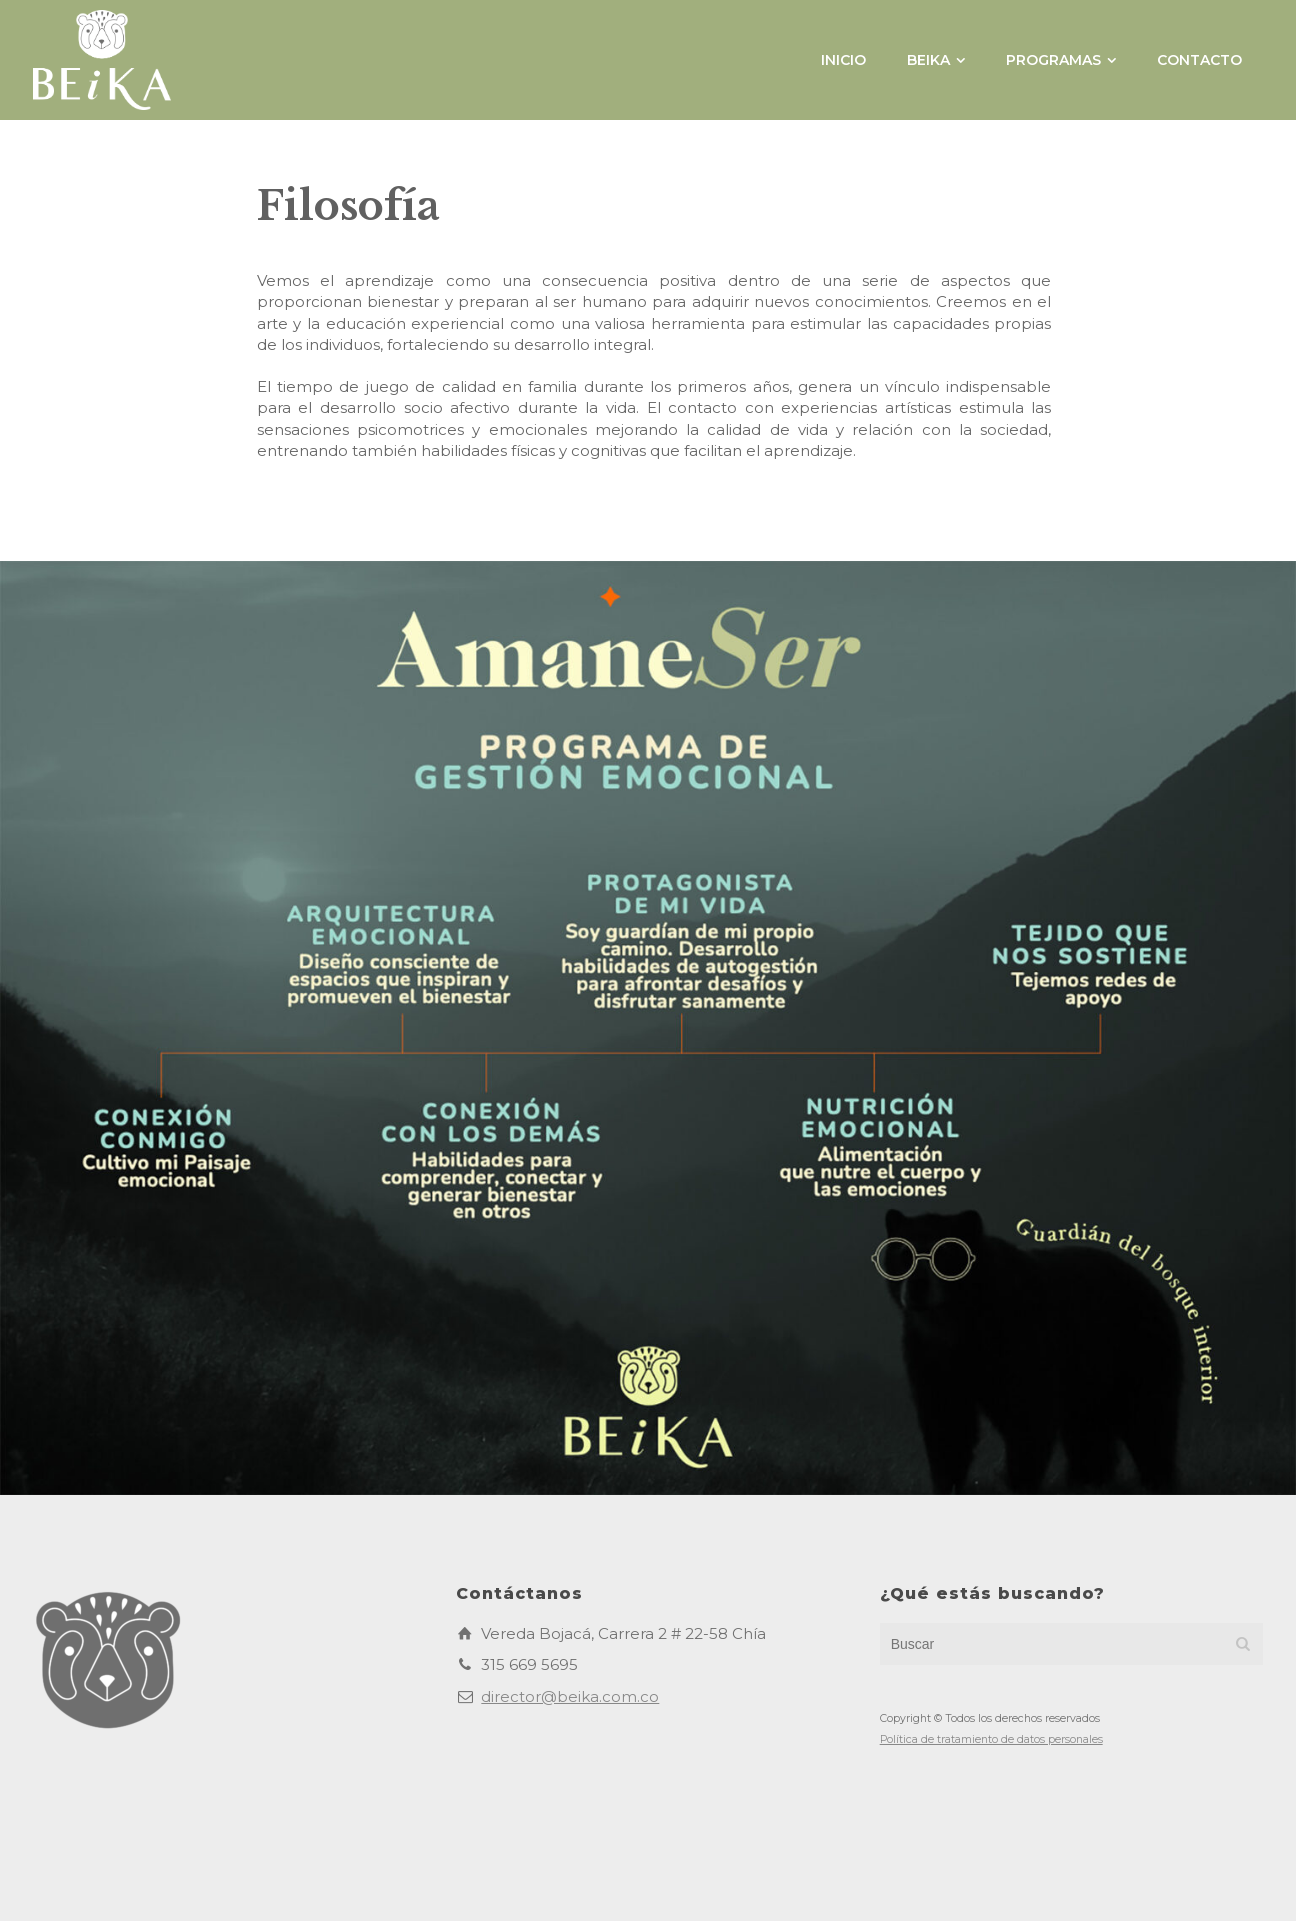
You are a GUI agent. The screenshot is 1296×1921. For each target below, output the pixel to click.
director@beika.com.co (570, 1696)
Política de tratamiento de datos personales (991, 1739)
